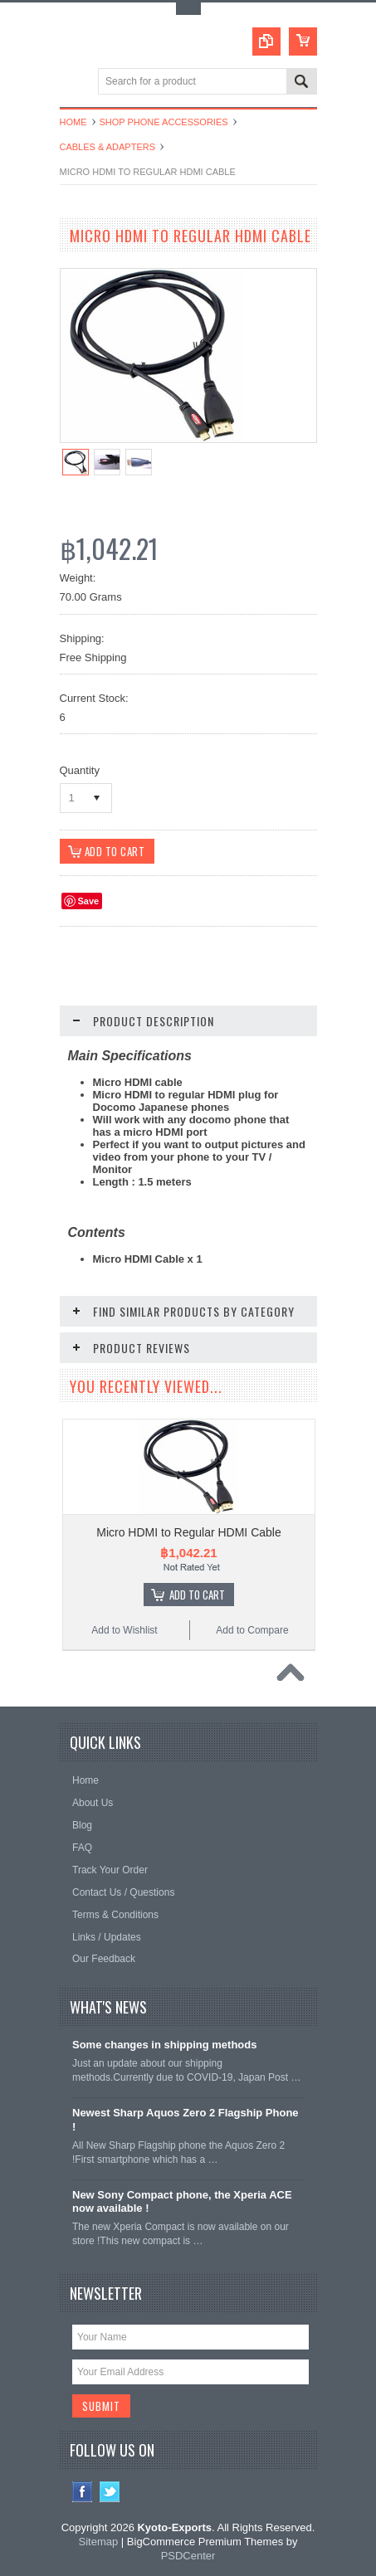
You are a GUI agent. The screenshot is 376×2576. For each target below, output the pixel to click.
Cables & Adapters (108, 147)
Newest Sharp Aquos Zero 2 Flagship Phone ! (185, 2120)
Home (73, 122)
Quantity (80, 770)
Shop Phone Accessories (164, 122)
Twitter (110, 2492)
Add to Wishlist (124, 1631)
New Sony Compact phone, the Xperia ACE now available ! (182, 2202)
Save (89, 902)
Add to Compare (252, 1631)
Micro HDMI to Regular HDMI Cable (188, 1533)
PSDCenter (188, 2556)
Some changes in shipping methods (164, 2045)
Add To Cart (197, 1595)
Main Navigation (74, 82)
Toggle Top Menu (188, 8)
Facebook (82, 2492)
